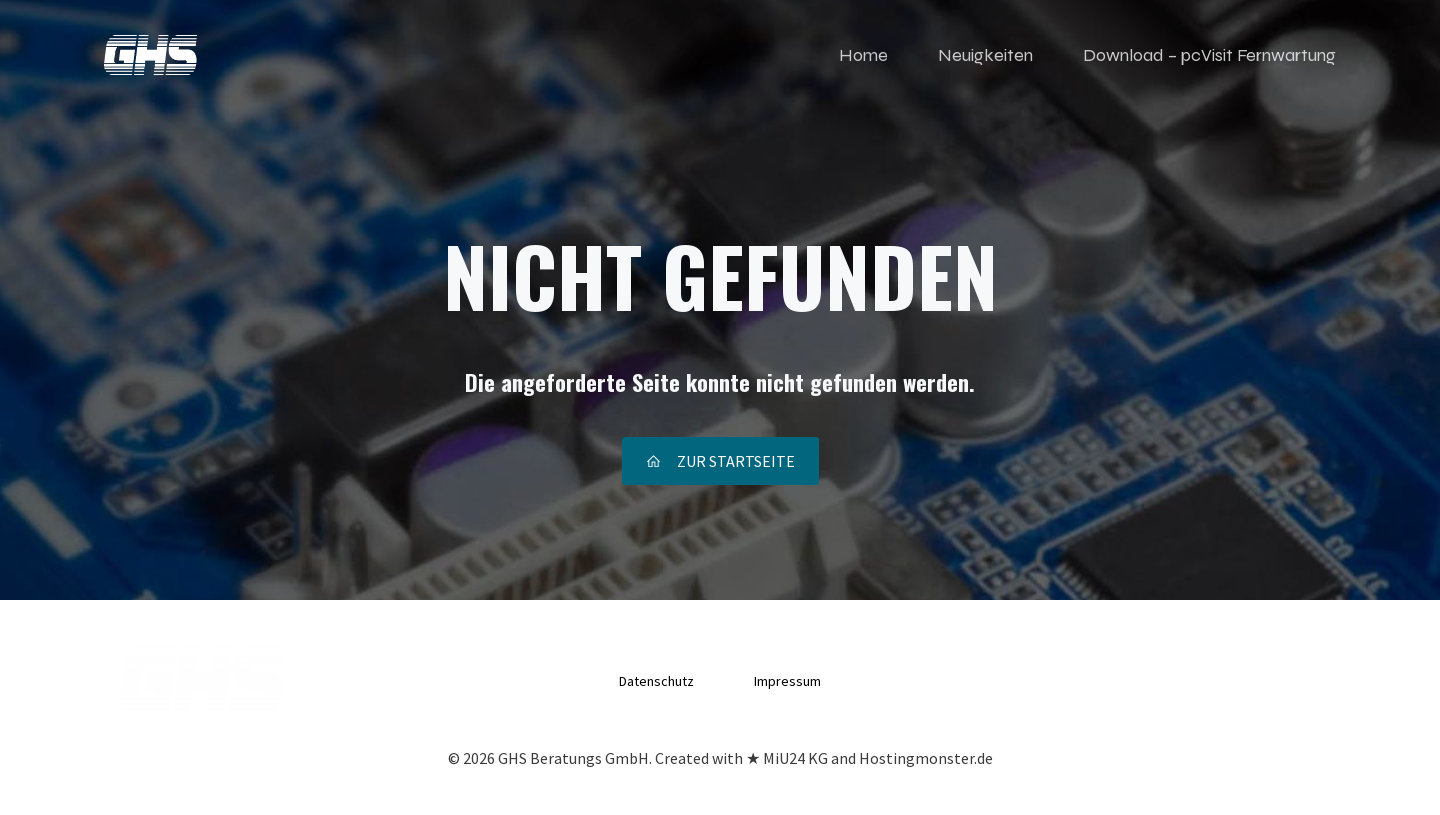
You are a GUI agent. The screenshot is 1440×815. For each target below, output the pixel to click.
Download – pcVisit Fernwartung (1209, 55)
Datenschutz (656, 681)
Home (863, 55)
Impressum (787, 681)
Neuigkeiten (985, 55)
